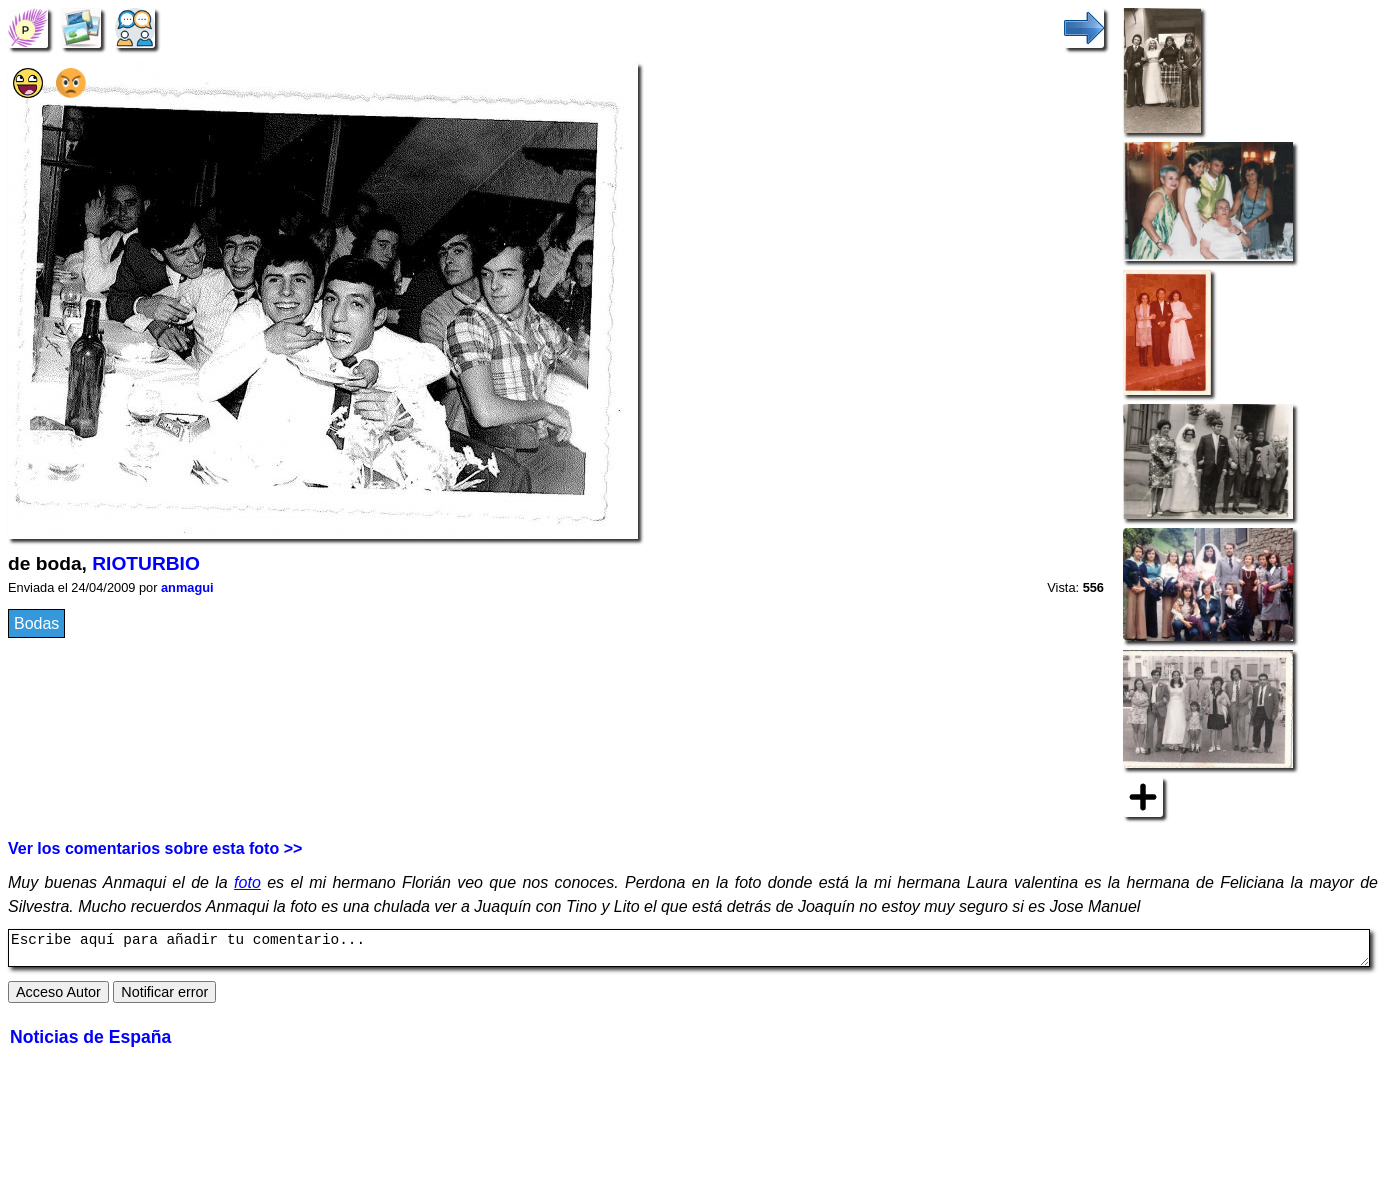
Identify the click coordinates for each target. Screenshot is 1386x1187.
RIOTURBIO (146, 563)
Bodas (36, 623)
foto (247, 882)
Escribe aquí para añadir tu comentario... (689, 951)
